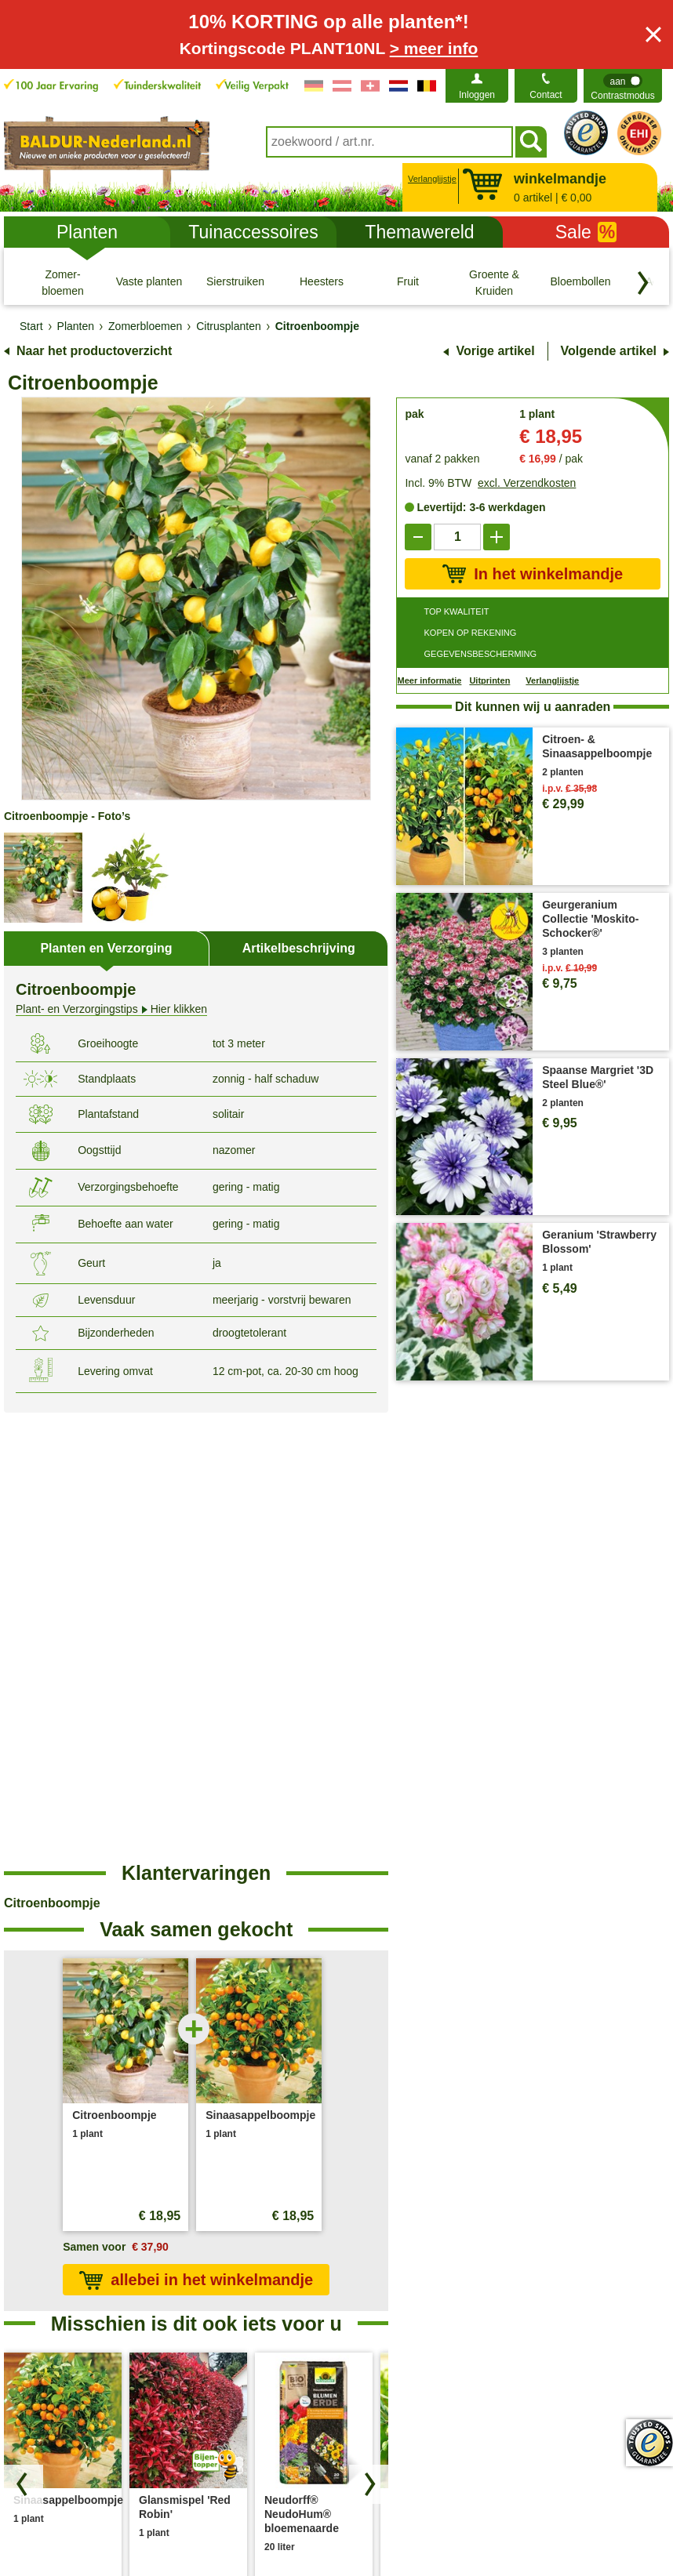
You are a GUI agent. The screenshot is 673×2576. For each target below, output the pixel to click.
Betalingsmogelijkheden (406, 2290)
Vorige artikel (495, 350)
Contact (545, 94)
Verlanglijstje (430, 178)
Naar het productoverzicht (94, 350)
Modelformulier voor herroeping (574, 2527)
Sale (586, 232)
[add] (496, 537)
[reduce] (418, 537)
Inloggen (477, 94)
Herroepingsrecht (430, 2527)
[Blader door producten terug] (23, 2036)
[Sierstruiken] (235, 282)
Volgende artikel (609, 350)
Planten (87, 232)
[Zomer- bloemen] (63, 282)
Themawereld (419, 232)
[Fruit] (408, 282)
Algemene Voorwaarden (77, 2527)
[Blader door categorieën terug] (643, 283)
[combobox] (389, 142)
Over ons (535, 2240)
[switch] (623, 86)
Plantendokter (382, 2315)
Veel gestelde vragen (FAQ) (415, 2265)
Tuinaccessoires (253, 232)
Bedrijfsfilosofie (550, 2265)
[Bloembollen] (580, 282)
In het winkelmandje (532, 574)
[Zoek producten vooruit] (368, 2036)
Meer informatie (429, 680)
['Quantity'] (457, 537)
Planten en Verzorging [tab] (106, 948)
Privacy (175, 2527)
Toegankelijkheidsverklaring (580, 2290)
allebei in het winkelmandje (196, 1833)
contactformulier (121, 2250)
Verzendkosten (220, 2265)
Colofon (348, 2527)
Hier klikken (111, 1009)
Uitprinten (489, 680)
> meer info (434, 48)
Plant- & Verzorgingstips (406, 2240)
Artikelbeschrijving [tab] (298, 948)
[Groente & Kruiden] (494, 282)
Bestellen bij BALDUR (237, 2240)
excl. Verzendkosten (527, 483)
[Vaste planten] (149, 282)
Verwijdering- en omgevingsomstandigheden (251, 2300)
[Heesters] (321, 282)
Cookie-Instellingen (260, 2527)
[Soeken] (531, 142)
